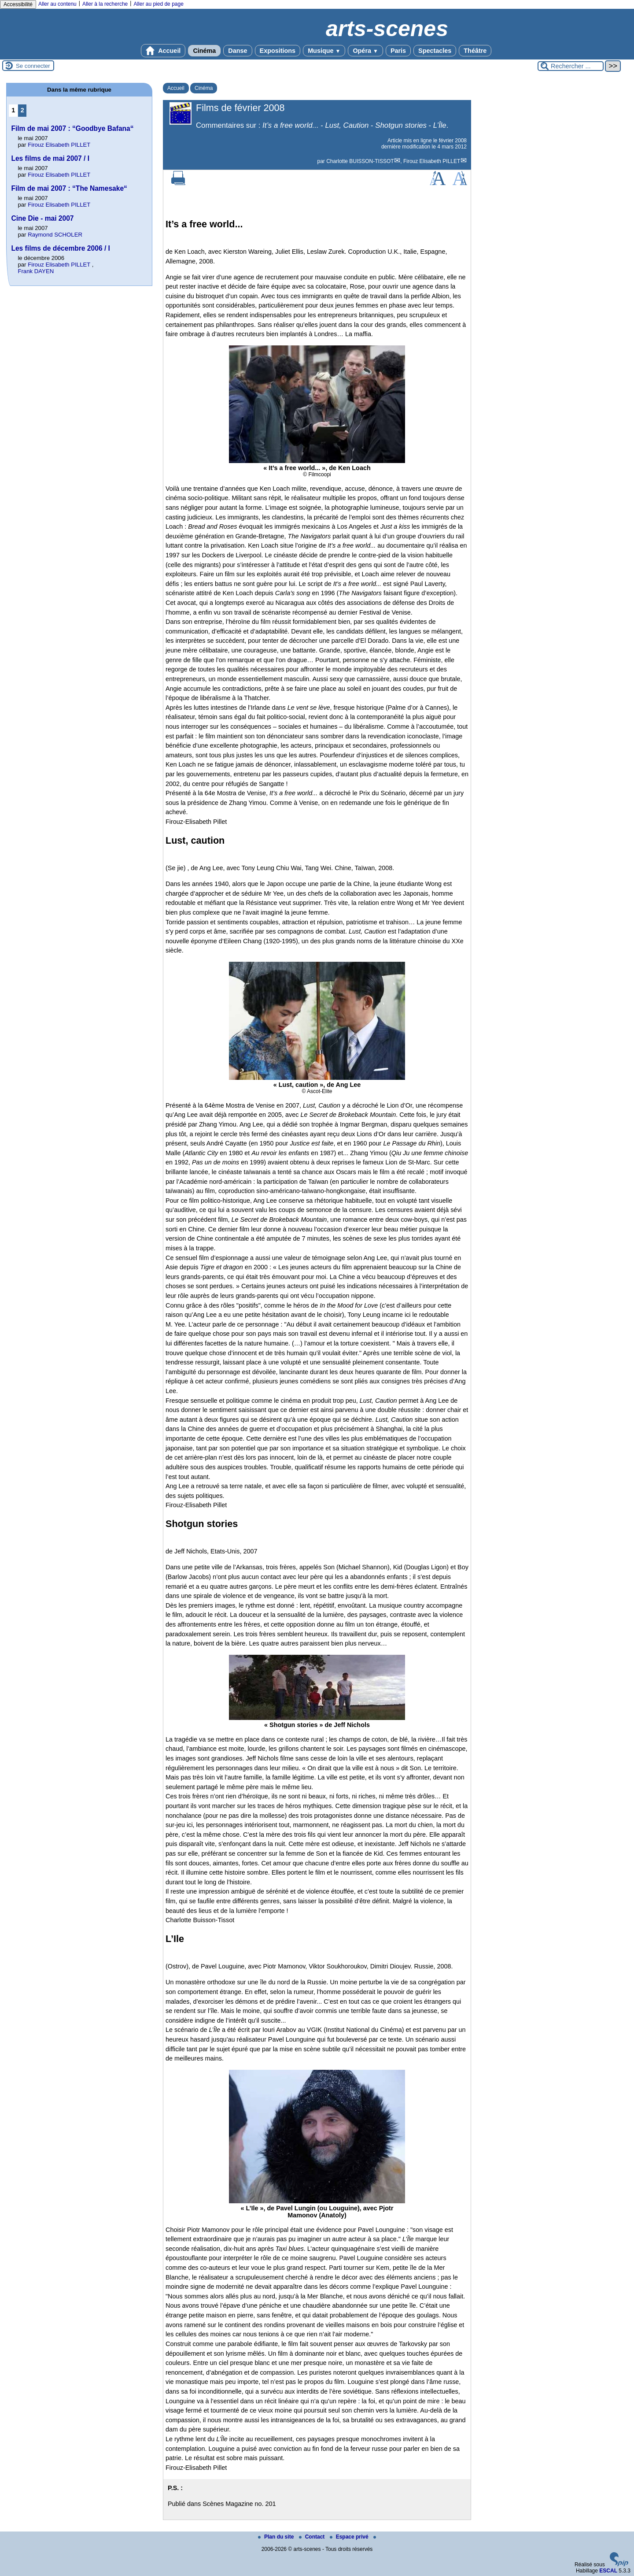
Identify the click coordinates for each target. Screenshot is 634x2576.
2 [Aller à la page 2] (22, 110)
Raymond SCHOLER (55, 234)
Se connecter (33, 66)
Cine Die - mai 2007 (42, 218)
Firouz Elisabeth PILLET (431, 161)
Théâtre (475, 50)
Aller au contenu (57, 4)
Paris (398, 50)
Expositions (278, 50)
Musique (324, 50)
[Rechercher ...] (571, 66)
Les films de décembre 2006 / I (60, 248)
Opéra (365, 50)
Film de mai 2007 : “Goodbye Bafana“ (72, 128)
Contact (312, 2537)
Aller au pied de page (158, 4)
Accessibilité (18, 4)
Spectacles (434, 50)
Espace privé (350, 2537)
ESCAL (608, 2571)
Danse (237, 50)
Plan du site (276, 2537)
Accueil (163, 50)
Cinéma (204, 50)
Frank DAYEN (36, 271)
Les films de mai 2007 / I (50, 158)
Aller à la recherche (105, 4)
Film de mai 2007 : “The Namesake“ (69, 188)
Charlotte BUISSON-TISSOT (360, 161)
